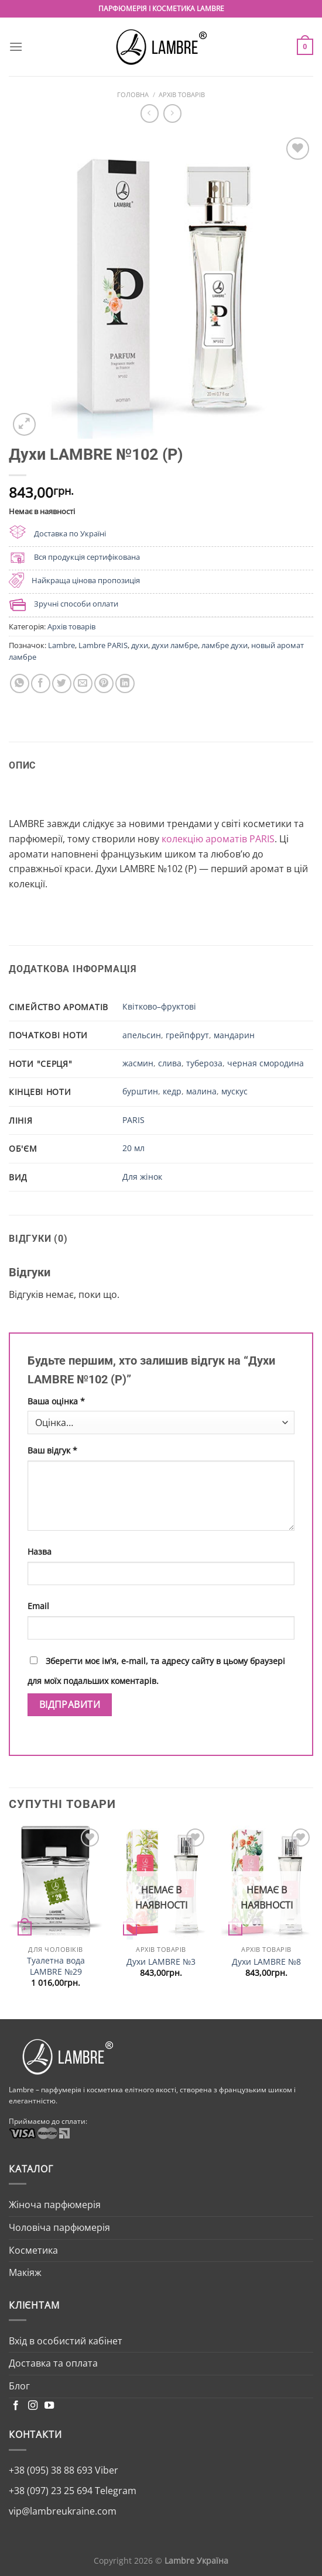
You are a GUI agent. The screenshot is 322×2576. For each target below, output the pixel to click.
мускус (234, 1091)
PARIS (133, 1119)
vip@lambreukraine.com (63, 2511)
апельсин (141, 1035)
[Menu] (16, 46)
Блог (19, 2385)
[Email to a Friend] (83, 683)
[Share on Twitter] (61, 683)
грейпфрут (187, 1035)
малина (201, 1091)
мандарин (234, 1035)
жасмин (137, 1063)
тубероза (204, 1063)
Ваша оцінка (56, 1401)
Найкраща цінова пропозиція (86, 580)
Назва (40, 1551)
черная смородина (265, 1063)
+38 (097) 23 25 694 (51, 2490)
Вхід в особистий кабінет (65, 2340)
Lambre (61, 645)
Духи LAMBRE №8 (266, 1962)
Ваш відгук (52, 1450)
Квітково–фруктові (159, 1006)
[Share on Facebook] (40, 683)
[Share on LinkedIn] (125, 683)
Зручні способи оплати (76, 603)
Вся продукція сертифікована (87, 557)
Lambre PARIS (103, 645)
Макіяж (25, 2272)
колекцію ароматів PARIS (218, 838)
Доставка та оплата (53, 2363)
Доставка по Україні (70, 533)
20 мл (133, 1147)
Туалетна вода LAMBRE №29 (56, 1966)
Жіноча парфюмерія (55, 2204)
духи (139, 645)
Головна (133, 94)
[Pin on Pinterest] (104, 683)
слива (169, 1063)
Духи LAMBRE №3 (161, 1962)
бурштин (140, 1091)
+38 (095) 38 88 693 (51, 2470)
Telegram (114, 2490)
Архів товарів (182, 94)
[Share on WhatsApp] (19, 683)
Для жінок (142, 1176)
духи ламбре (175, 645)
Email (38, 1605)
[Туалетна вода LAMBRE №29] (55, 1883)
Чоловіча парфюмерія (59, 2227)
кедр (172, 1091)
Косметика (33, 2250)
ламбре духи (224, 645)
